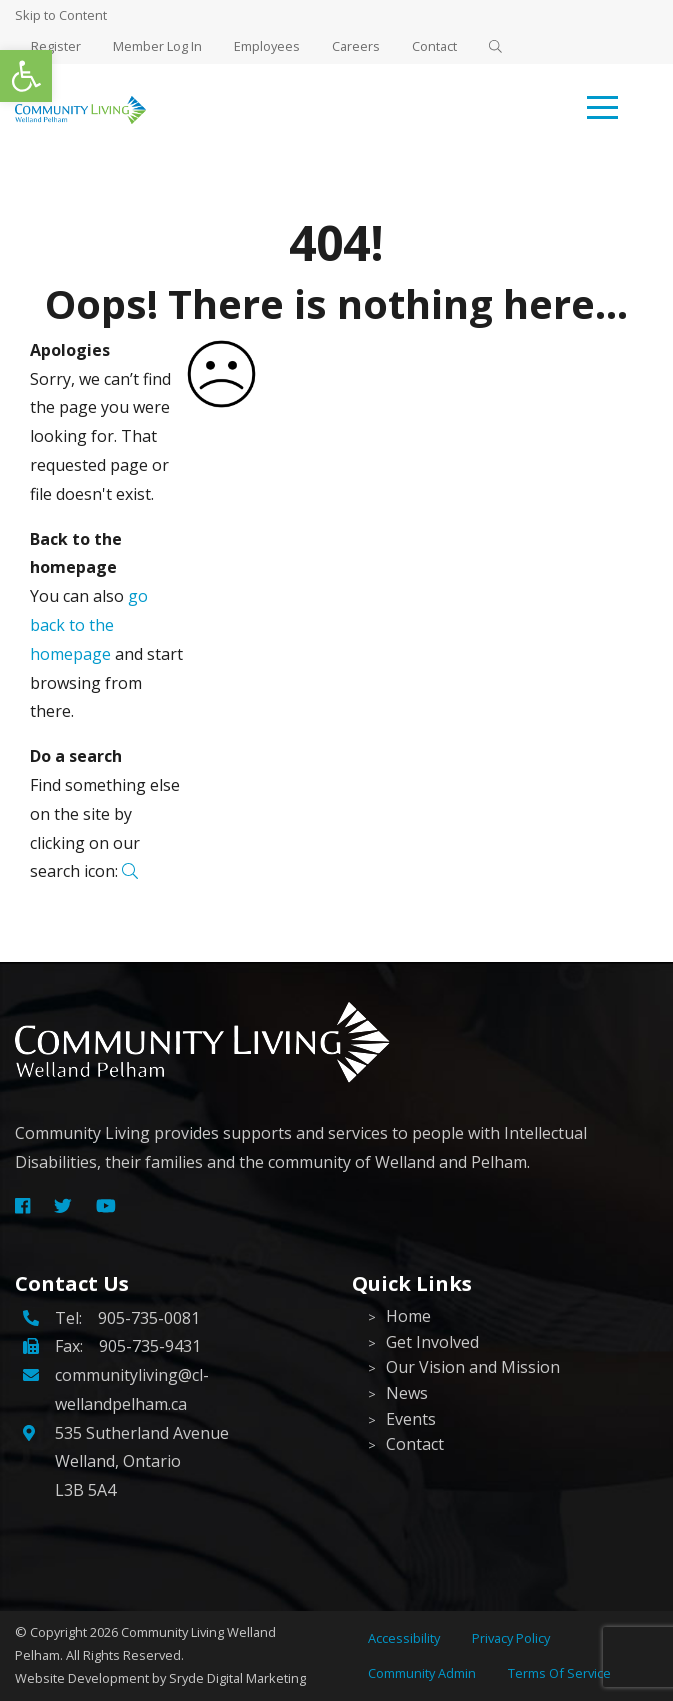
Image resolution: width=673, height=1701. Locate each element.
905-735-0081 (149, 1318)
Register (56, 46)
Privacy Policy (511, 1638)
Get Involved (432, 1342)
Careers (356, 46)
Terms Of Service (559, 1673)
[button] (26, 76)
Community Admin (422, 1673)
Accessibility (404, 1638)
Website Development (82, 1678)
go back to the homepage (89, 625)
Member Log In (157, 46)
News (407, 1393)
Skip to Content (61, 15)
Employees (267, 46)
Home (408, 1316)
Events (411, 1419)
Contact (434, 46)
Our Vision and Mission (473, 1367)
